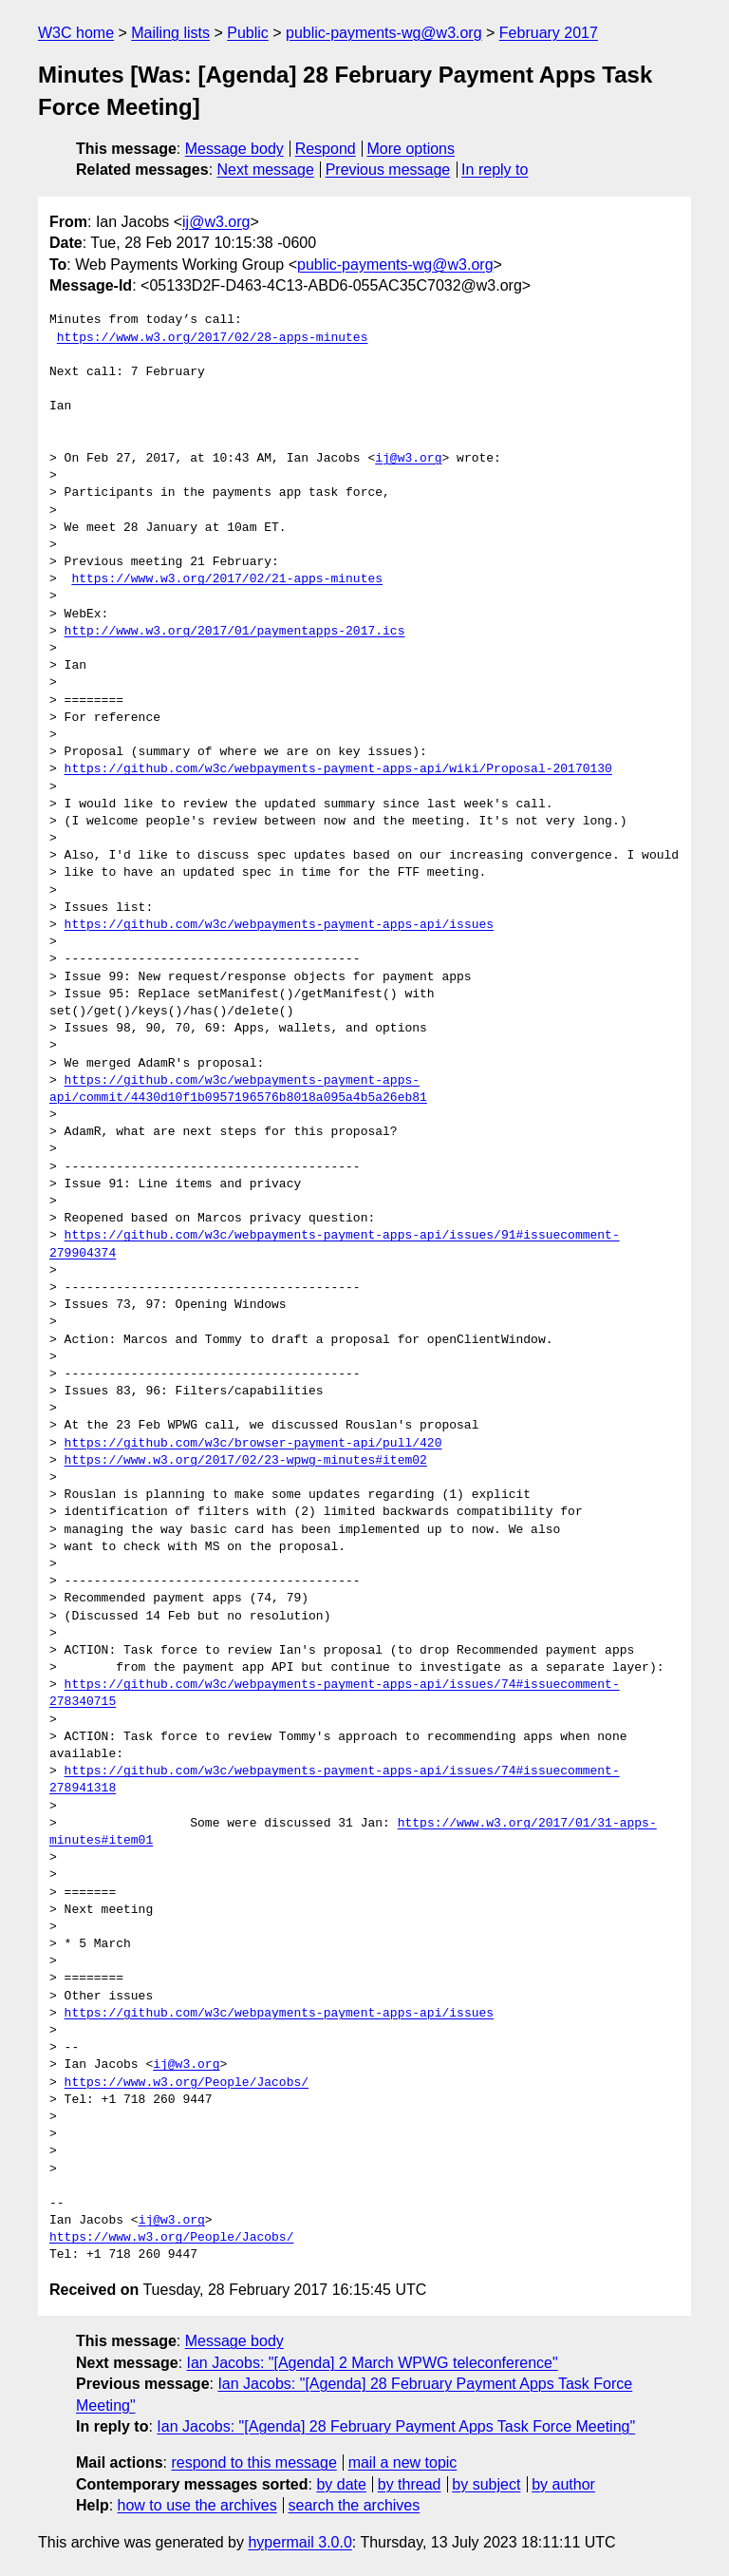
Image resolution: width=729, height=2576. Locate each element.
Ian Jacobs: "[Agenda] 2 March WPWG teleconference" (372, 2363)
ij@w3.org (216, 222)
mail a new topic (403, 2462)
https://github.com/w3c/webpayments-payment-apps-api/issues (279, 925)
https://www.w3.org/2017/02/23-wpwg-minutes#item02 (246, 1460)
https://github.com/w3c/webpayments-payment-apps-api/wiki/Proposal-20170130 (338, 769)
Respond (325, 149)
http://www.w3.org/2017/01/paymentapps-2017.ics (235, 631)
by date (340, 2484)
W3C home (76, 33)
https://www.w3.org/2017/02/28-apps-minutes (212, 338)
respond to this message (253, 2462)
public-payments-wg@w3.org (384, 33)
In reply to (494, 169)
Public (248, 33)
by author (563, 2484)
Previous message (388, 169)
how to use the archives (197, 2505)
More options (411, 149)
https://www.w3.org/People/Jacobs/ (186, 2083)
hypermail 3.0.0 (299, 2542)
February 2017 (548, 33)
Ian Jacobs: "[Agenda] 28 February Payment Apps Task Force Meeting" (396, 2426)
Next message (265, 169)
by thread (409, 2484)
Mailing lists (170, 33)
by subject (486, 2484)
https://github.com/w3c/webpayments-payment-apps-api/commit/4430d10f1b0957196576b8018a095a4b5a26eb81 (238, 1089)
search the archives (355, 2505)
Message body (234, 149)
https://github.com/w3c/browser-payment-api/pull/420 (253, 1443)
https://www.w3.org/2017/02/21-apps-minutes (227, 579)
